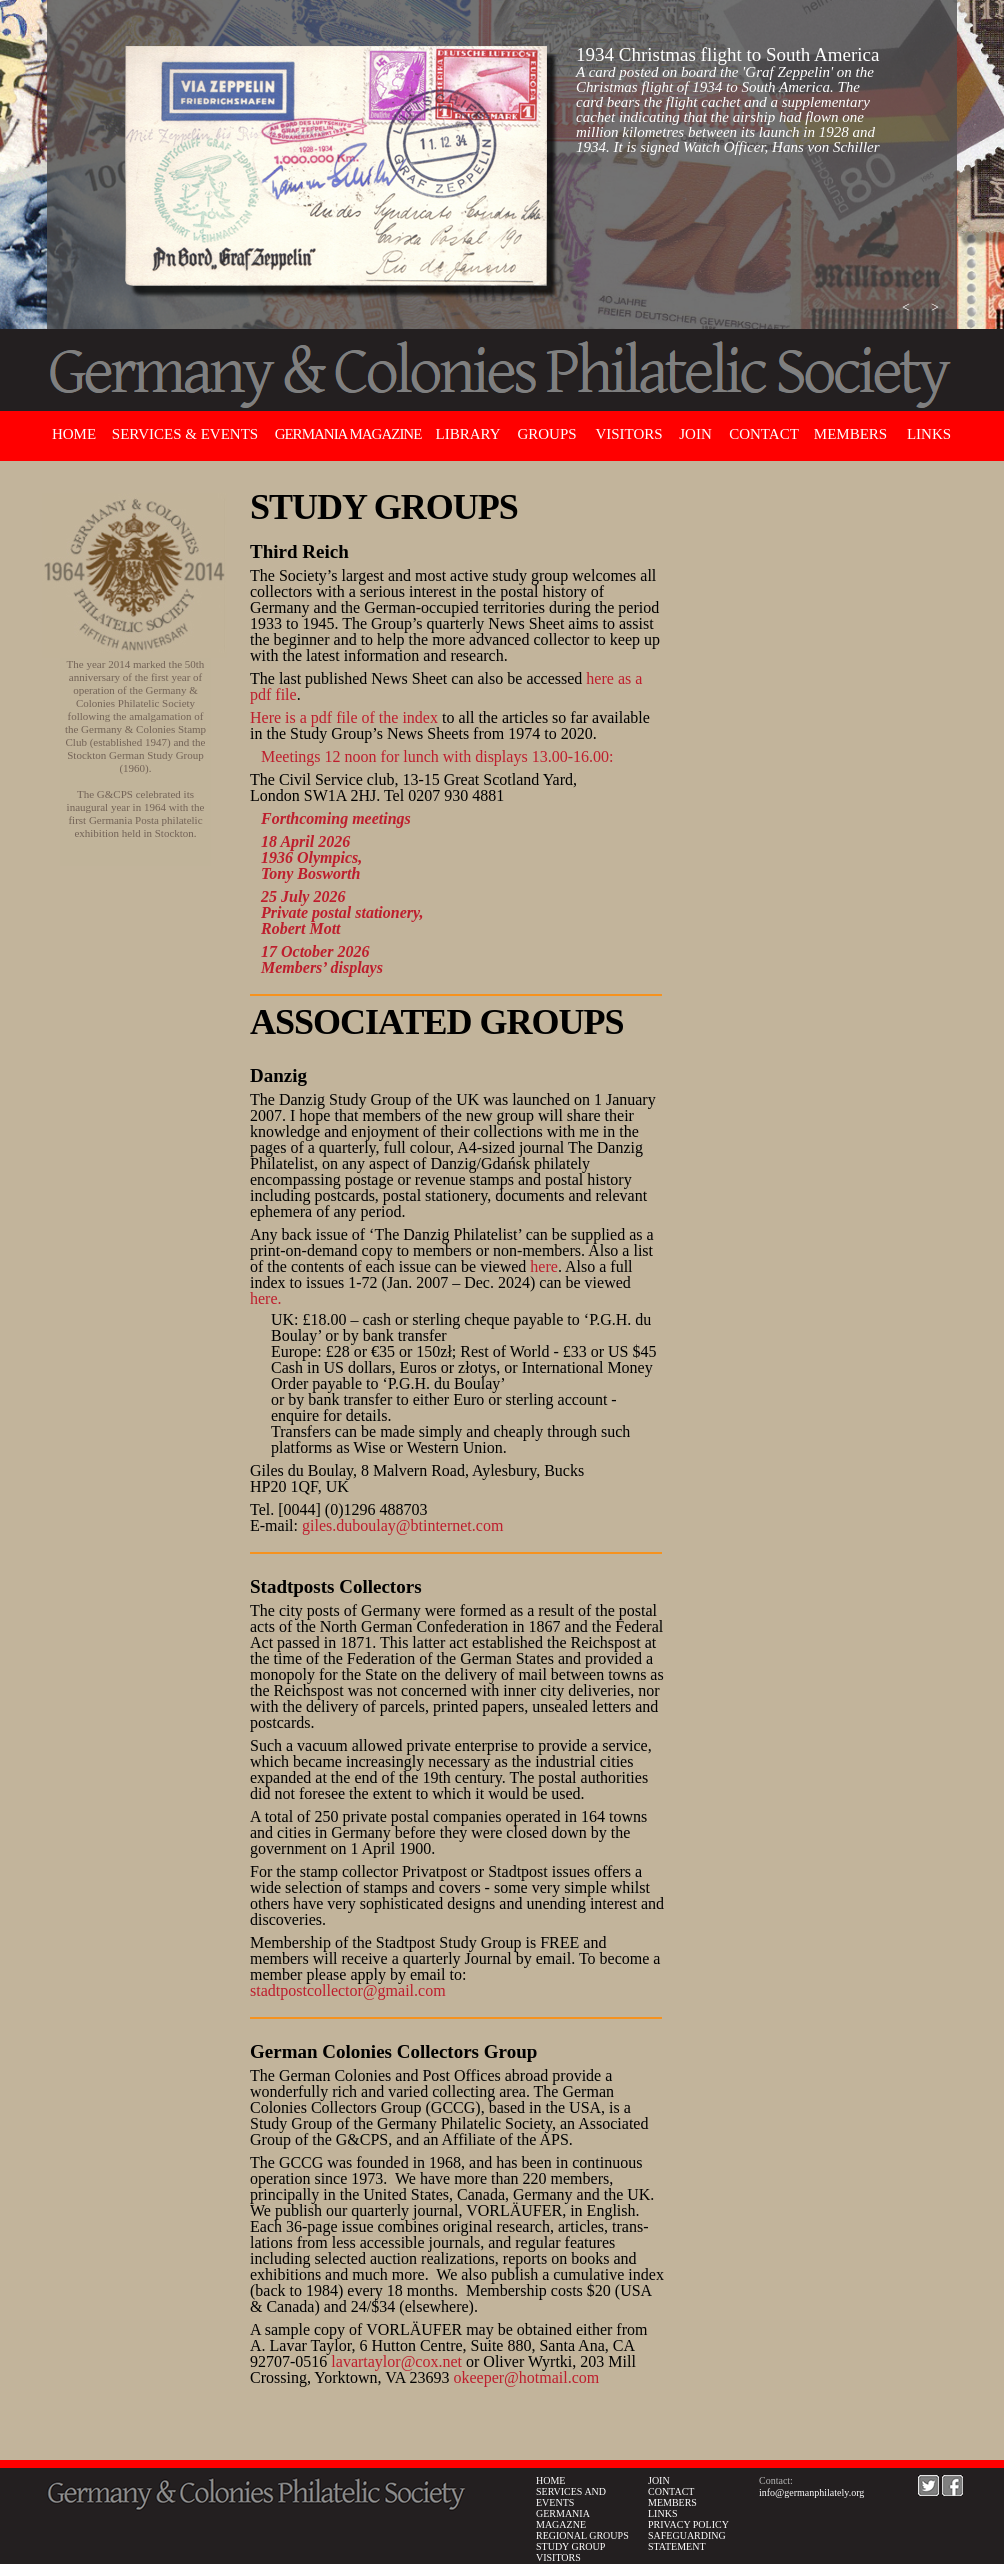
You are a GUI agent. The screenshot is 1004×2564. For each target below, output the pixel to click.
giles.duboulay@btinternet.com (402, 1525)
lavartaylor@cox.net (396, 2361)
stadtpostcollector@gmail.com (348, 1990)
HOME (550, 2480)
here (544, 1266)
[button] (906, 308)
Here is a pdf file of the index (344, 717)
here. (266, 1298)
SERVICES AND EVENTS (571, 2497)
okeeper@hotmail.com (526, 2377)
